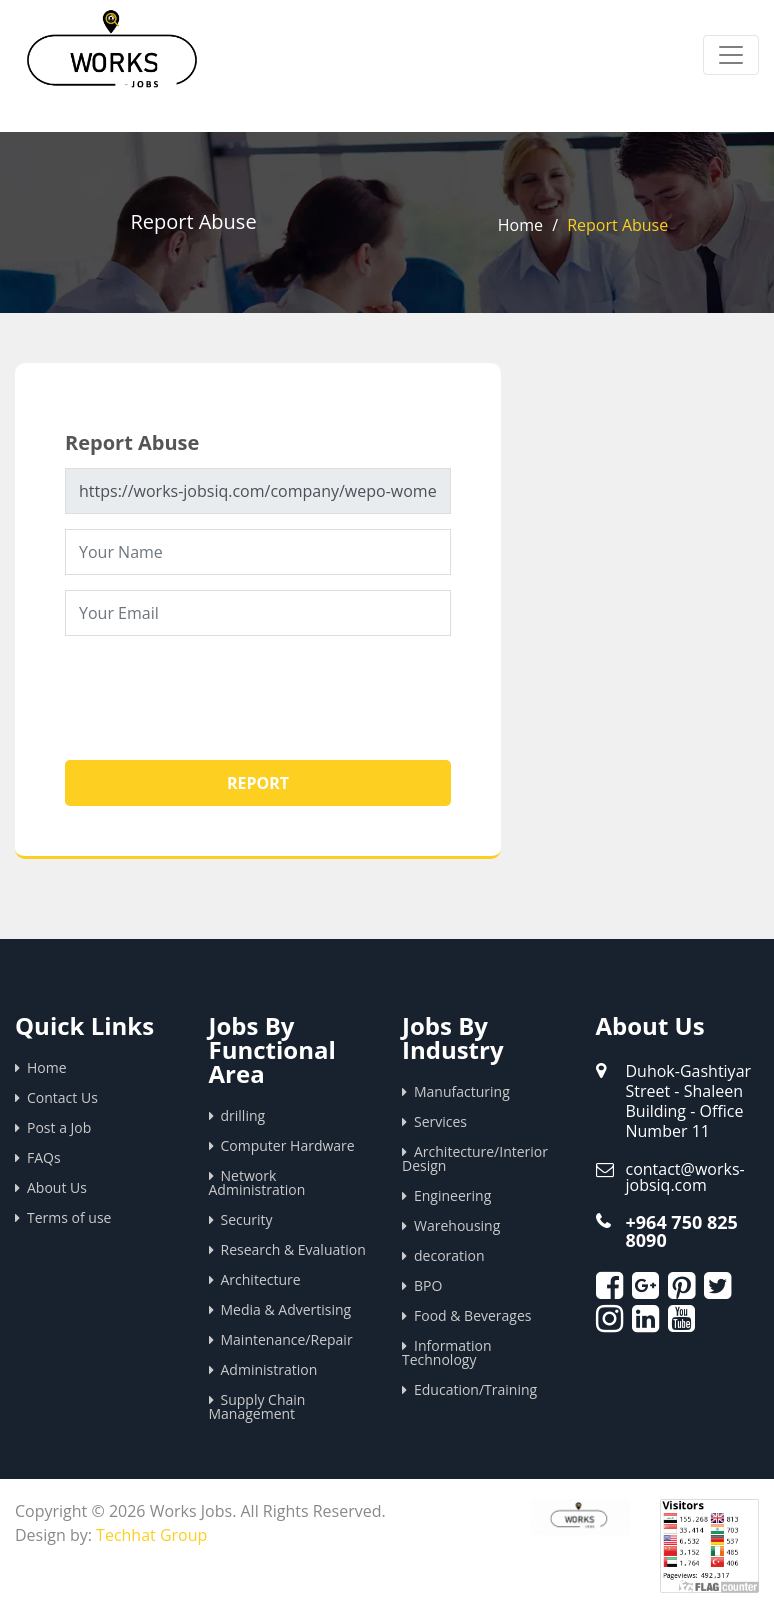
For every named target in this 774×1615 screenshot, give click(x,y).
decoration (449, 1255)
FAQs (44, 1157)
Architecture (261, 1279)
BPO (428, 1285)
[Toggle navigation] (731, 55)
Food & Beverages (473, 1315)
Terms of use (69, 1217)
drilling (243, 1115)
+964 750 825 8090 (682, 1231)
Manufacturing (462, 1091)
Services (440, 1121)
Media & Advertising (286, 1309)
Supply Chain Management (257, 1406)
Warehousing (457, 1225)
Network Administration (257, 1182)
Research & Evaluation (293, 1249)
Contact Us (62, 1097)
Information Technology (447, 1352)
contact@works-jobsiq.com (685, 1177)
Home (520, 225)
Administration (269, 1369)
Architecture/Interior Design (475, 1158)
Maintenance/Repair (287, 1339)
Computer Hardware (288, 1145)
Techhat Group (151, 1535)
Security (247, 1219)
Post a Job (59, 1127)
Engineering (452, 1195)
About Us (57, 1187)
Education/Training (475, 1389)
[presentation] (217, 690)
